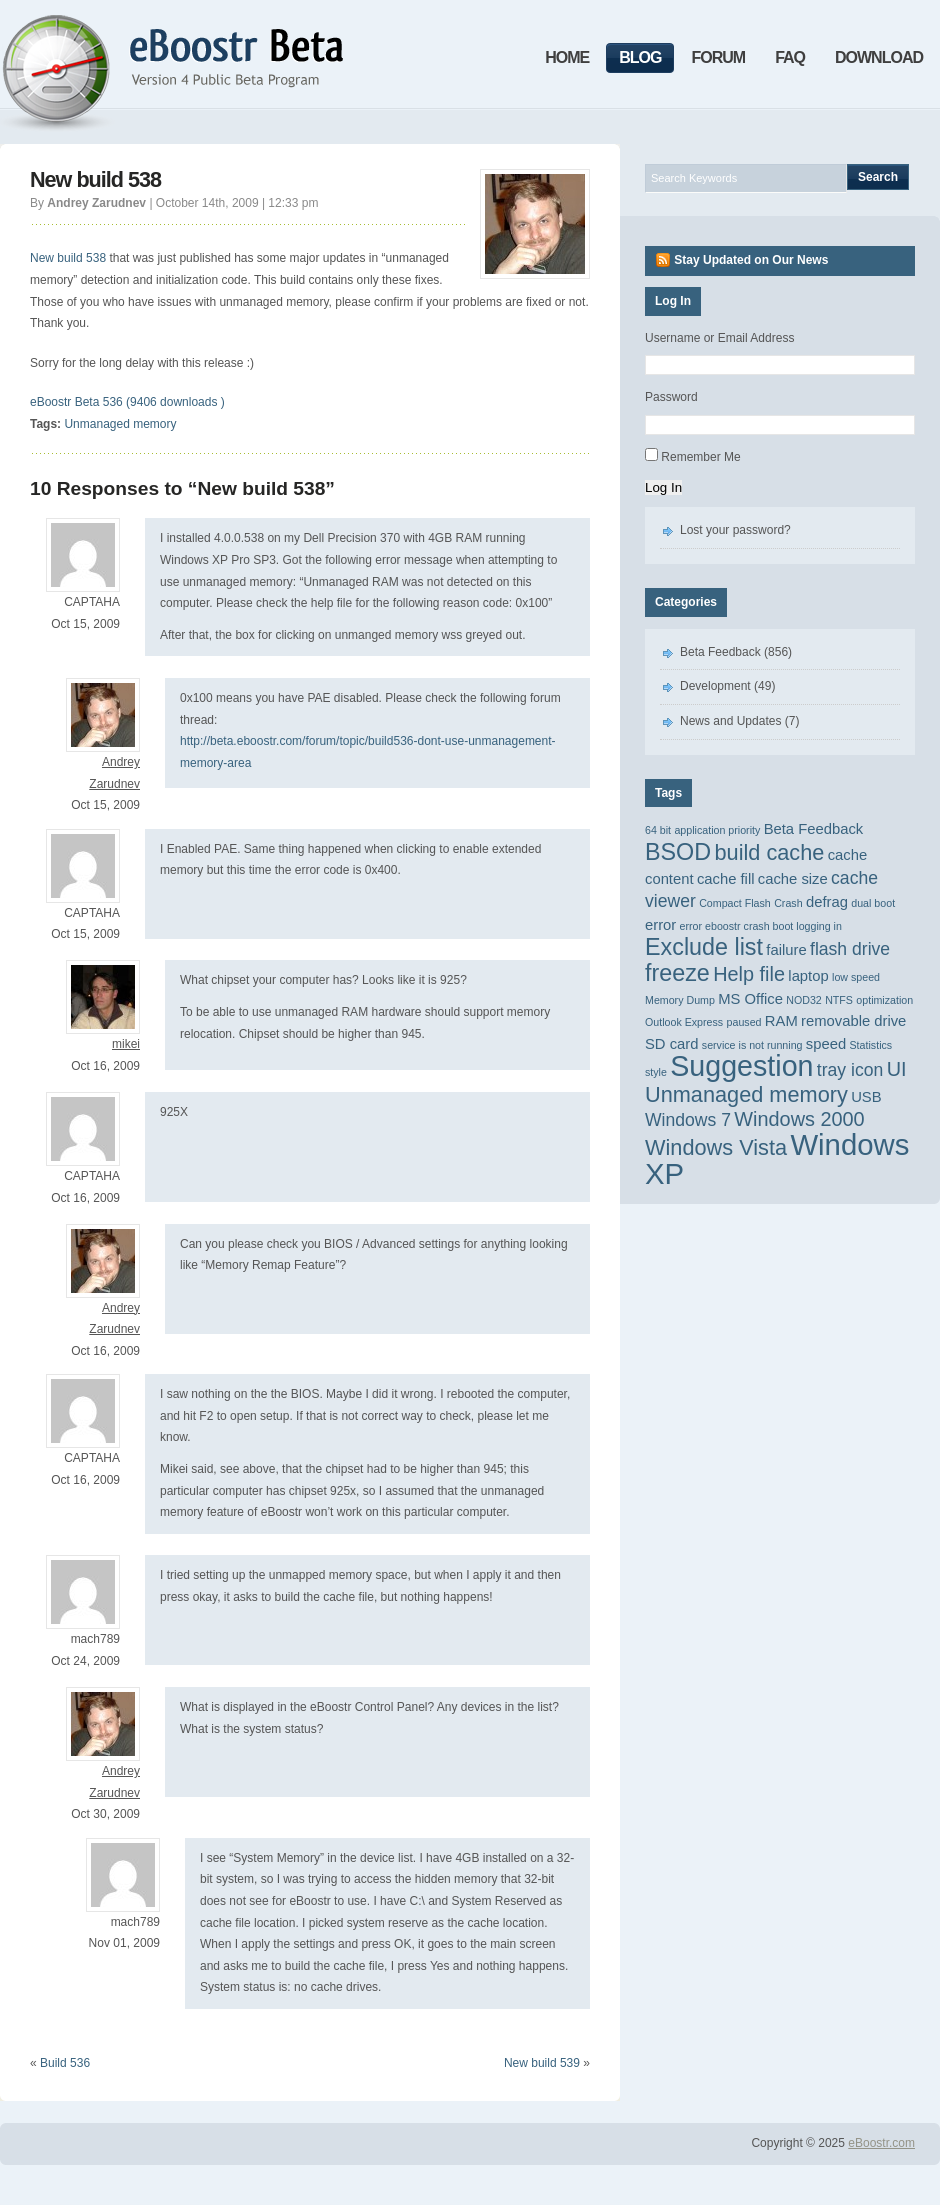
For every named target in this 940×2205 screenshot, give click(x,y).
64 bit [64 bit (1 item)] (658, 830)
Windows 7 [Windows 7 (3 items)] (688, 1120)
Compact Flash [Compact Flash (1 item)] (735, 903)
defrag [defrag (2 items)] (827, 902)
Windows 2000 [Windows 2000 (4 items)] (799, 1119)
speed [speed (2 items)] (826, 1044)
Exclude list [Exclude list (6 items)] (704, 947)
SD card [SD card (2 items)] (671, 1044)
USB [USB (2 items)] (866, 1097)
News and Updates (730, 721)
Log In (663, 487)
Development (715, 686)
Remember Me (700, 457)
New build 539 (542, 2063)
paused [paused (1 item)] (744, 1022)
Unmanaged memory (120, 424)
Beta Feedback (720, 652)
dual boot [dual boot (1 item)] (873, 903)
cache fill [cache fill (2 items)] (726, 879)
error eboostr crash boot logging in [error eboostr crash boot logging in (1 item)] (761, 926)
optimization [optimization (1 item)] (884, 1000)
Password (671, 397)
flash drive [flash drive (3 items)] (850, 949)
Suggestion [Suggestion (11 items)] (741, 1066)
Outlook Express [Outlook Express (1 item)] (684, 1022)
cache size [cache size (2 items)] (793, 879)
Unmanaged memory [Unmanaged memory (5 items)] (746, 1094)
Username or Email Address (719, 338)
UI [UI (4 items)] (897, 1069)
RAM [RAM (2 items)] (781, 1021)
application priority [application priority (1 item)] (717, 830)
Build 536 (65, 2063)
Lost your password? (735, 530)
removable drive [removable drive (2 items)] (853, 1021)
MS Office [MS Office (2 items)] (750, 999)
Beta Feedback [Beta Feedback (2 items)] (814, 829)
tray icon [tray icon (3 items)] (850, 1070)
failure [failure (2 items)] (786, 950)
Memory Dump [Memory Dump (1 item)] (680, 1000)
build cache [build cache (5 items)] (769, 852)
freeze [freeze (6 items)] (677, 973)
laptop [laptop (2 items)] (808, 976)
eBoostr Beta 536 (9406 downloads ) (127, 402)
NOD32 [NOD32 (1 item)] (804, 1000)
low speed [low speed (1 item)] (856, 977)
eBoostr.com (881, 2143)
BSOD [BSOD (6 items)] (678, 852)
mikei (126, 1044)
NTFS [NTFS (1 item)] (839, 1000)
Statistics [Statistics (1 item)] (871, 1045)
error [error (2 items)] (660, 925)
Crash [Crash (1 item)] (788, 903)
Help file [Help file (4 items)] (749, 974)
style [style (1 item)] (656, 1072)
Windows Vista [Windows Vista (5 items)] (716, 1147)
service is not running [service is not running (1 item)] (752, 1045)
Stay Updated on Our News (751, 260)
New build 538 (95, 179)
